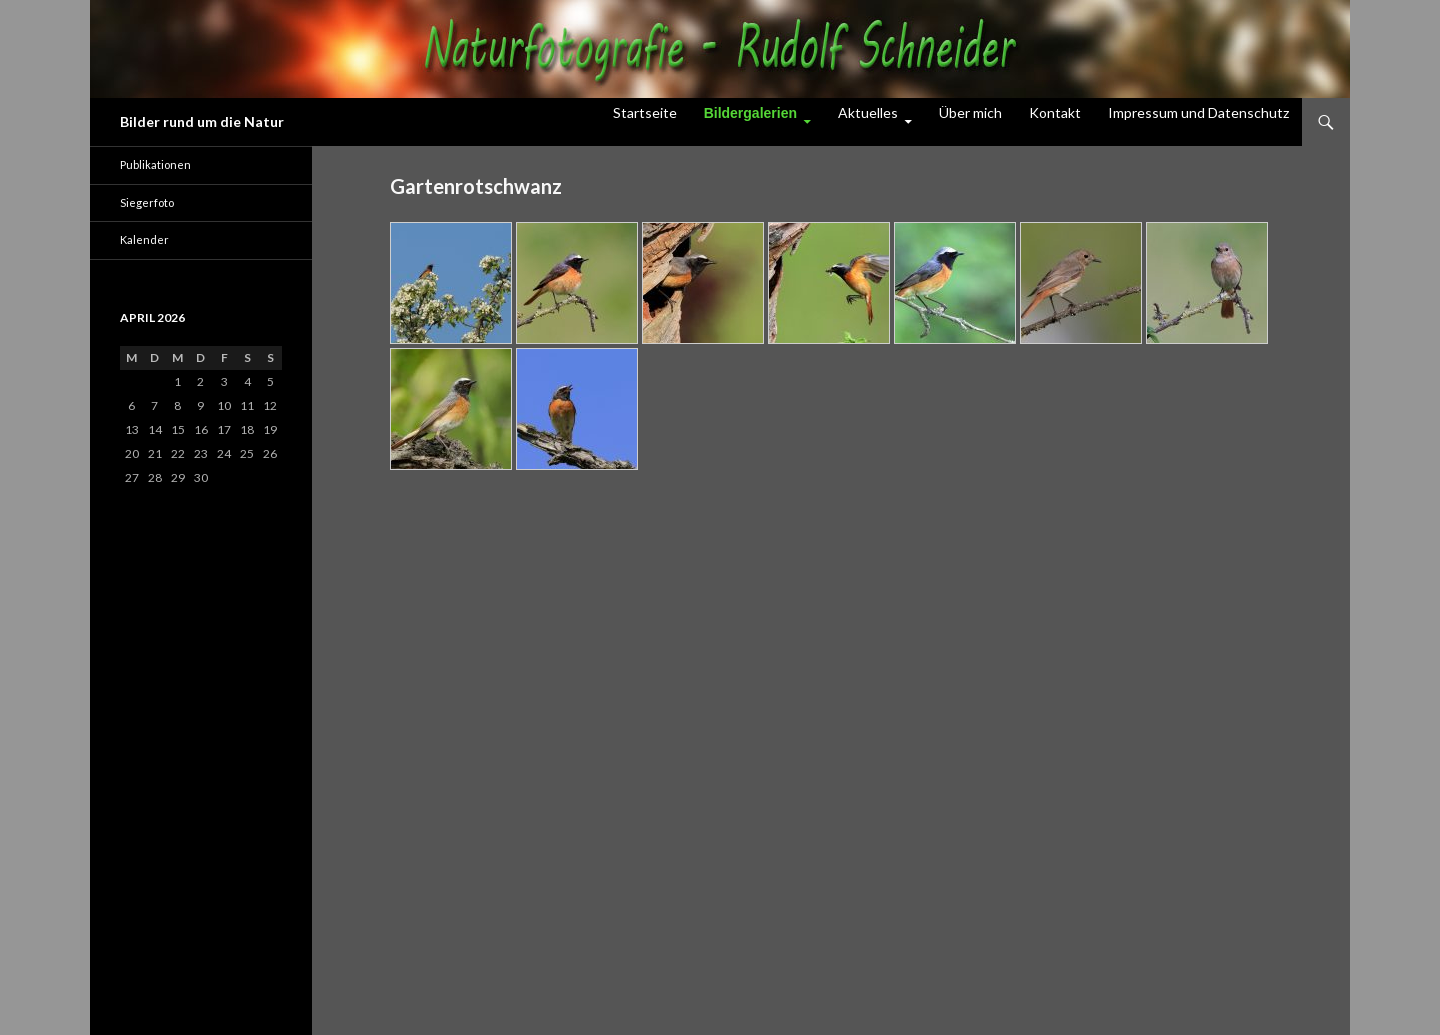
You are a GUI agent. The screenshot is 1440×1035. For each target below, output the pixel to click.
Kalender (144, 239)
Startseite (645, 112)
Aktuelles (868, 112)
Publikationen (155, 164)
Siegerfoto (147, 202)
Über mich (970, 112)
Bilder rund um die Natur (202, 121)
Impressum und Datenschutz (1198, 112)
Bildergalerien (750, 113)
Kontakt (1055, 112)
